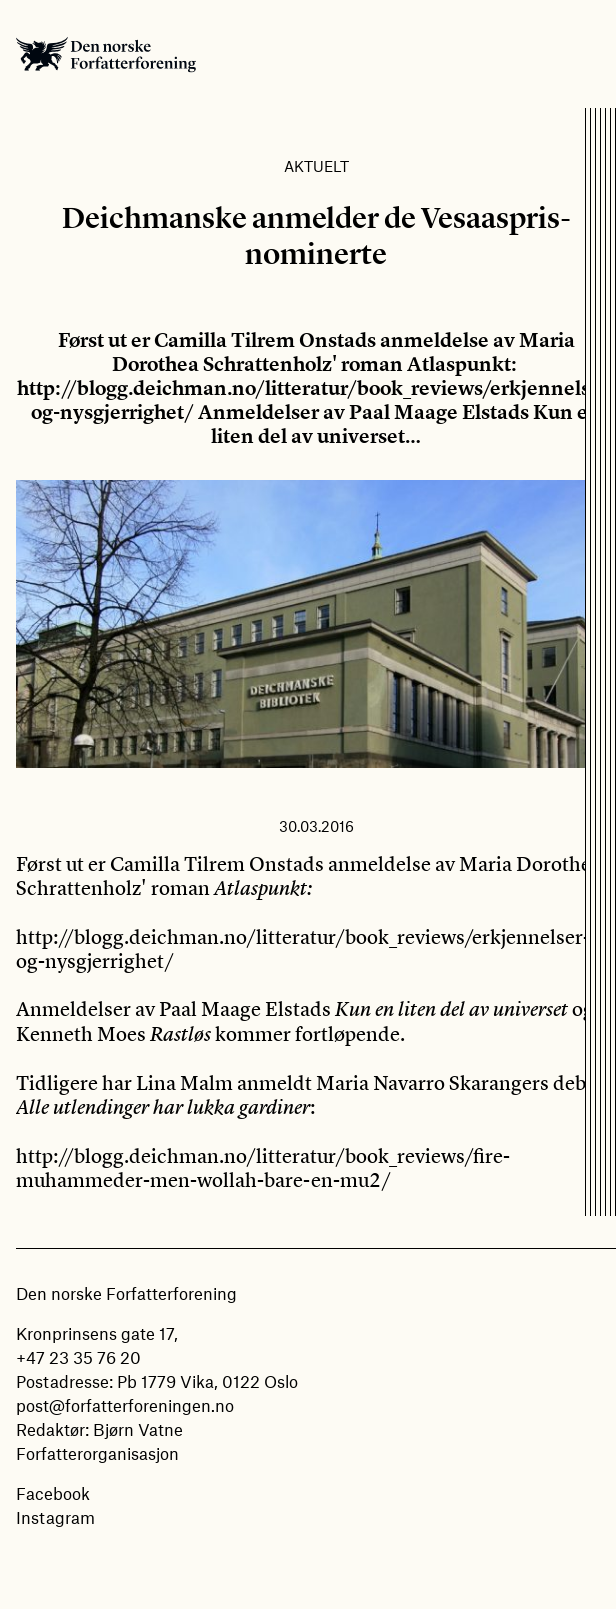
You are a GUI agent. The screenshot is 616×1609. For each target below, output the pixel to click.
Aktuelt (316, 166)
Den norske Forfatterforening (106, 54)
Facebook (53, 1493)
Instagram (55, 1517)
